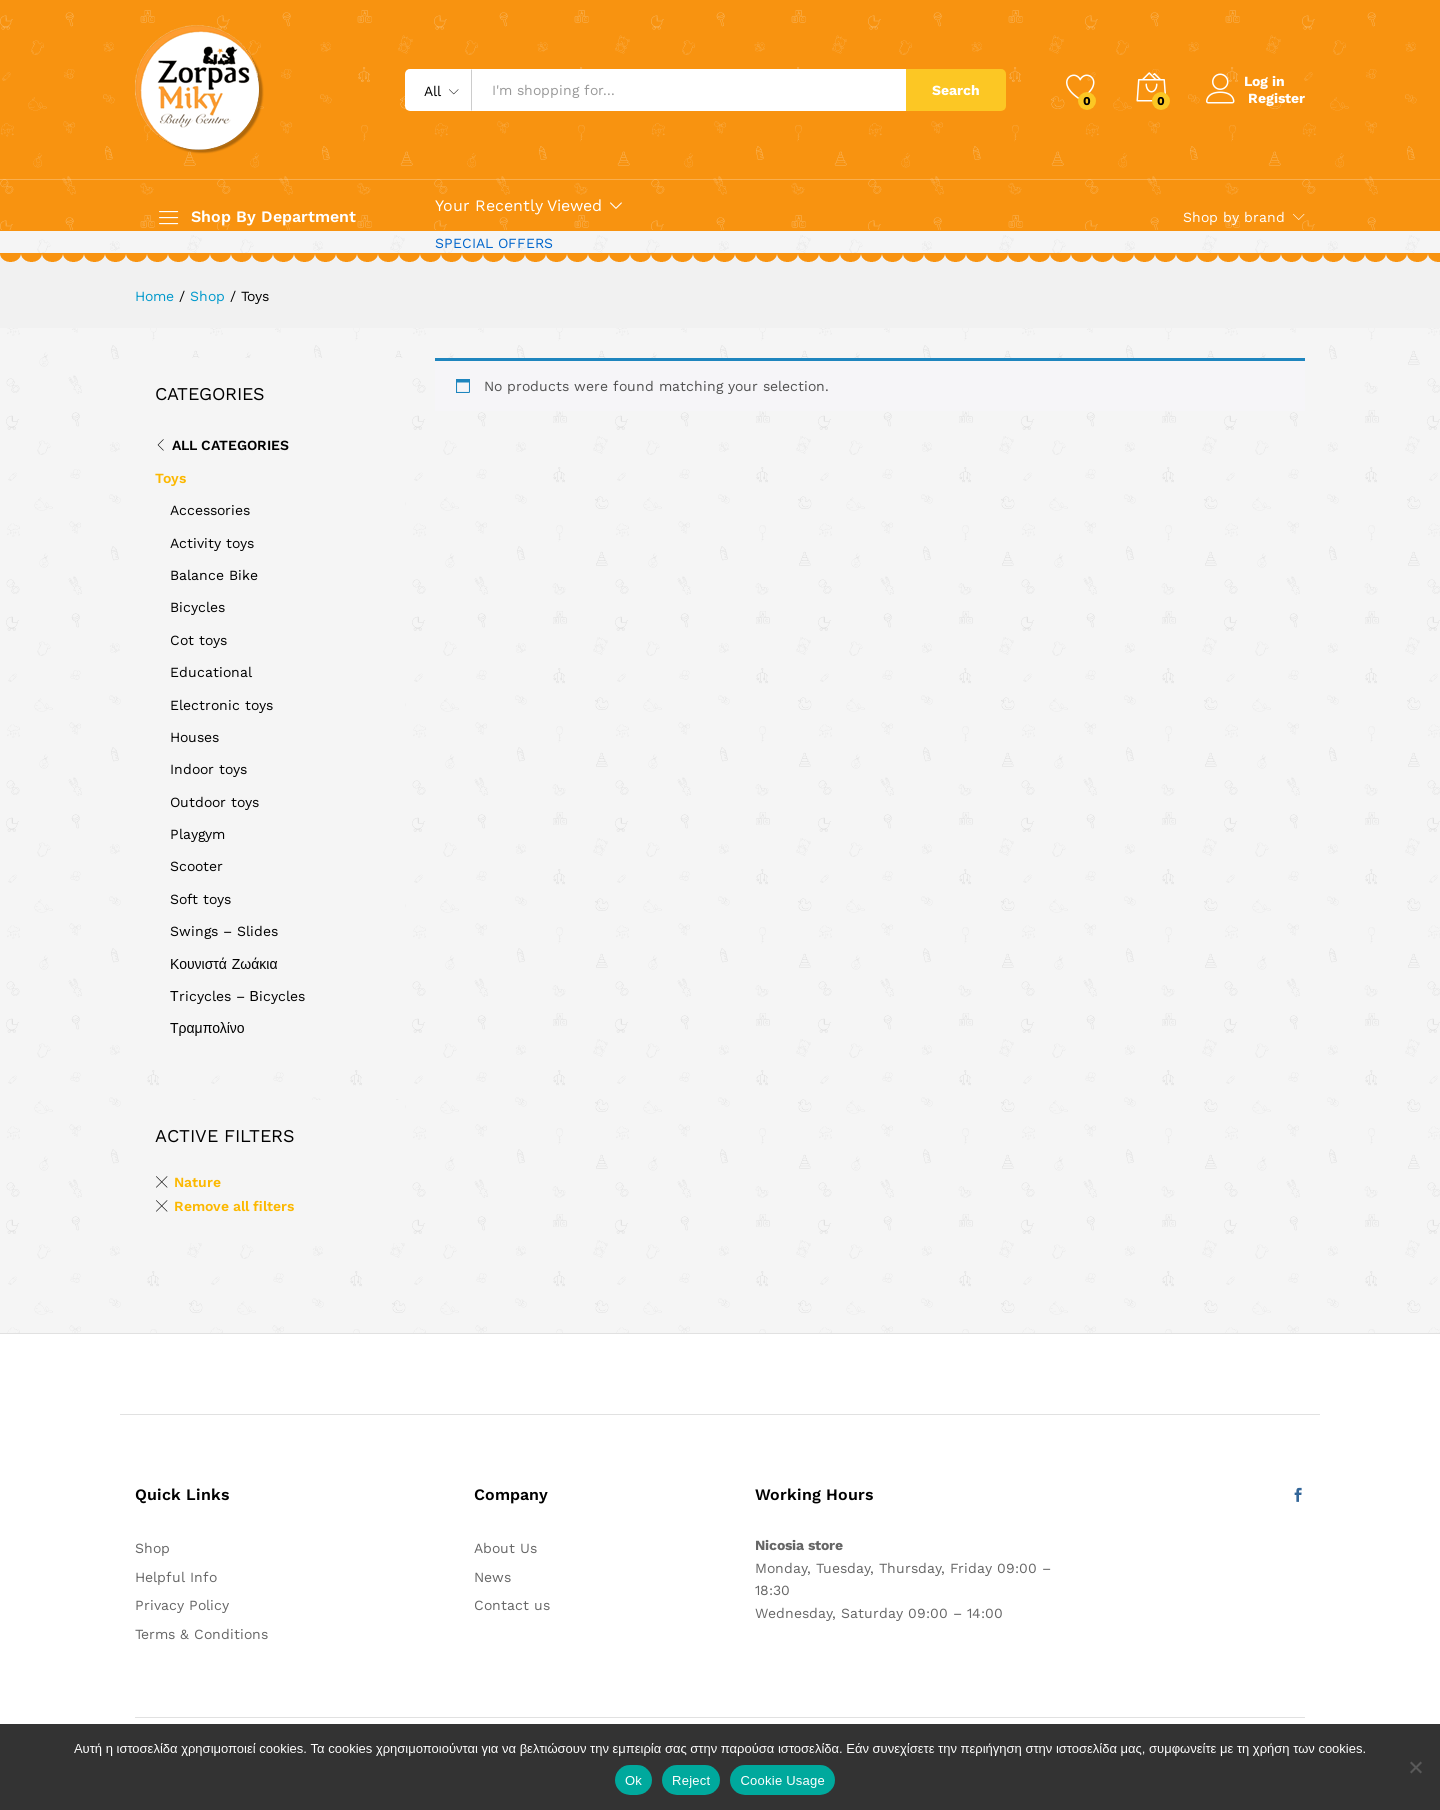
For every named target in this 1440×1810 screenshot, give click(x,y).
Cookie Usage (782, 1780)
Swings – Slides (224, 931)
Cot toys (198, 640)
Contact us (512, 1605)
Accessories (210, 510)
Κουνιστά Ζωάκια (224, 964)
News (492, 1577)
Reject (691, 1780)
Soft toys (200, 899)
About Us (505, 1548)
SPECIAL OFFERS (494, 243)
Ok (633, 1780)
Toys (170, 478)
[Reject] (1415, 1767)
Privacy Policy (182, 1605)
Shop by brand (1234, 217)
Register (1276, 97)
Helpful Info (176, 1577)
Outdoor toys (214, 802)
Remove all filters (234, 1206)
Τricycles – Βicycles (237, 996)
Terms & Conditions (201, 1634)
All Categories (230, 445)
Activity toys (212, 543)
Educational (211, 672)
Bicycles (197, 607)
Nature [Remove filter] (197, 1182)
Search (956, 90)
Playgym (197, 834)
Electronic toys (221, 705)
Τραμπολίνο (207, 1028)
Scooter (196, 866)
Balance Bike (214, 575)
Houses (194, 737)
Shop (152, 1548)
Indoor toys (208, 769)
